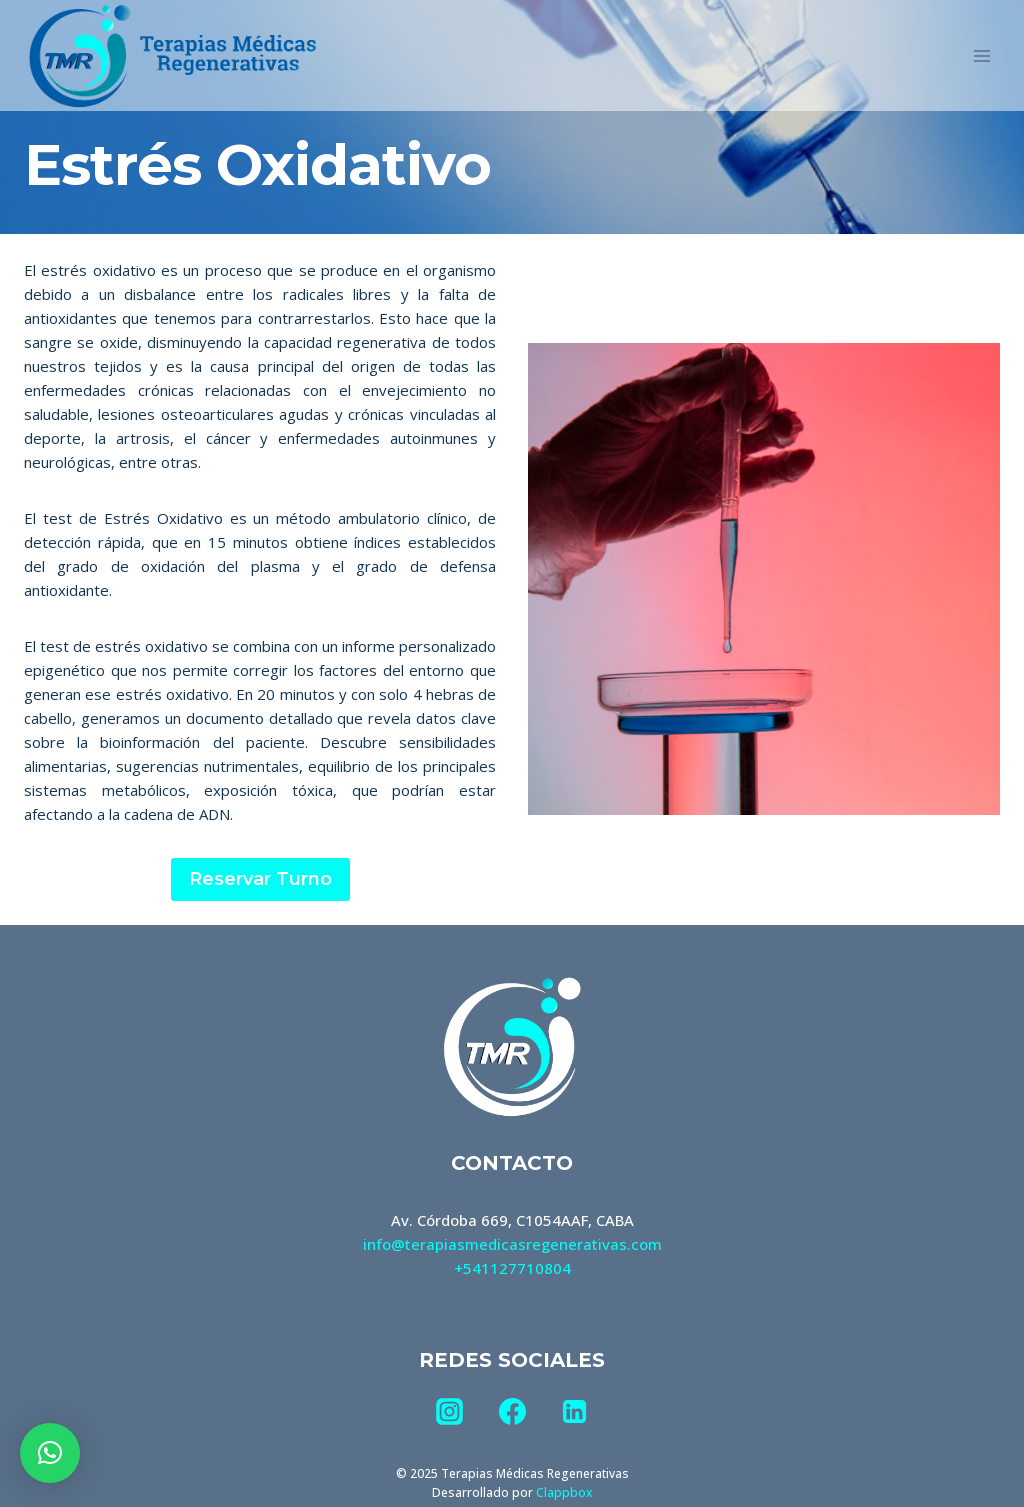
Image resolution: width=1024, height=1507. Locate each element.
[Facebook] (512, 1412)
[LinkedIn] (574, 1412)
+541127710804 (512, 1268)
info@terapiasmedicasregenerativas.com (512, 1244)
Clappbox (564, 1492)
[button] (50, 1453)
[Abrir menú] (981, 55)
